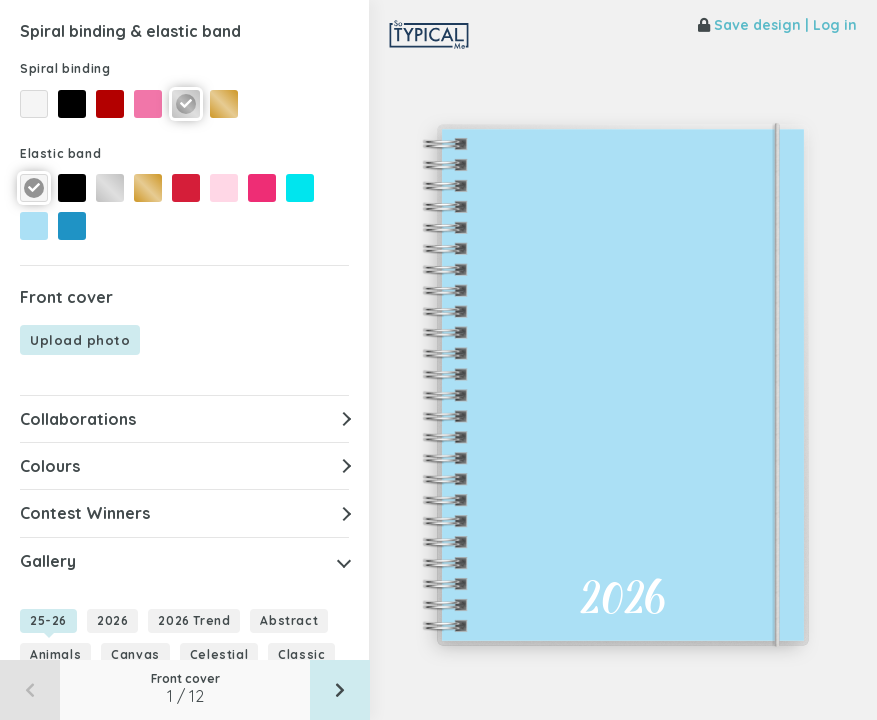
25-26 (48, 620)
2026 (112, 620)
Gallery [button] (48, 561)
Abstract (289, 620)
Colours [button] (50, 466)
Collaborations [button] (78, 419)
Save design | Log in (777, 25)
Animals (55, 654)
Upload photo (80, 340)
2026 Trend (194, 620)
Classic (301, 654)
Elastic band (60, 153)
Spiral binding (65, 68)
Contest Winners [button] (85, 513)
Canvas (135, 654)
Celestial (219, 654)
